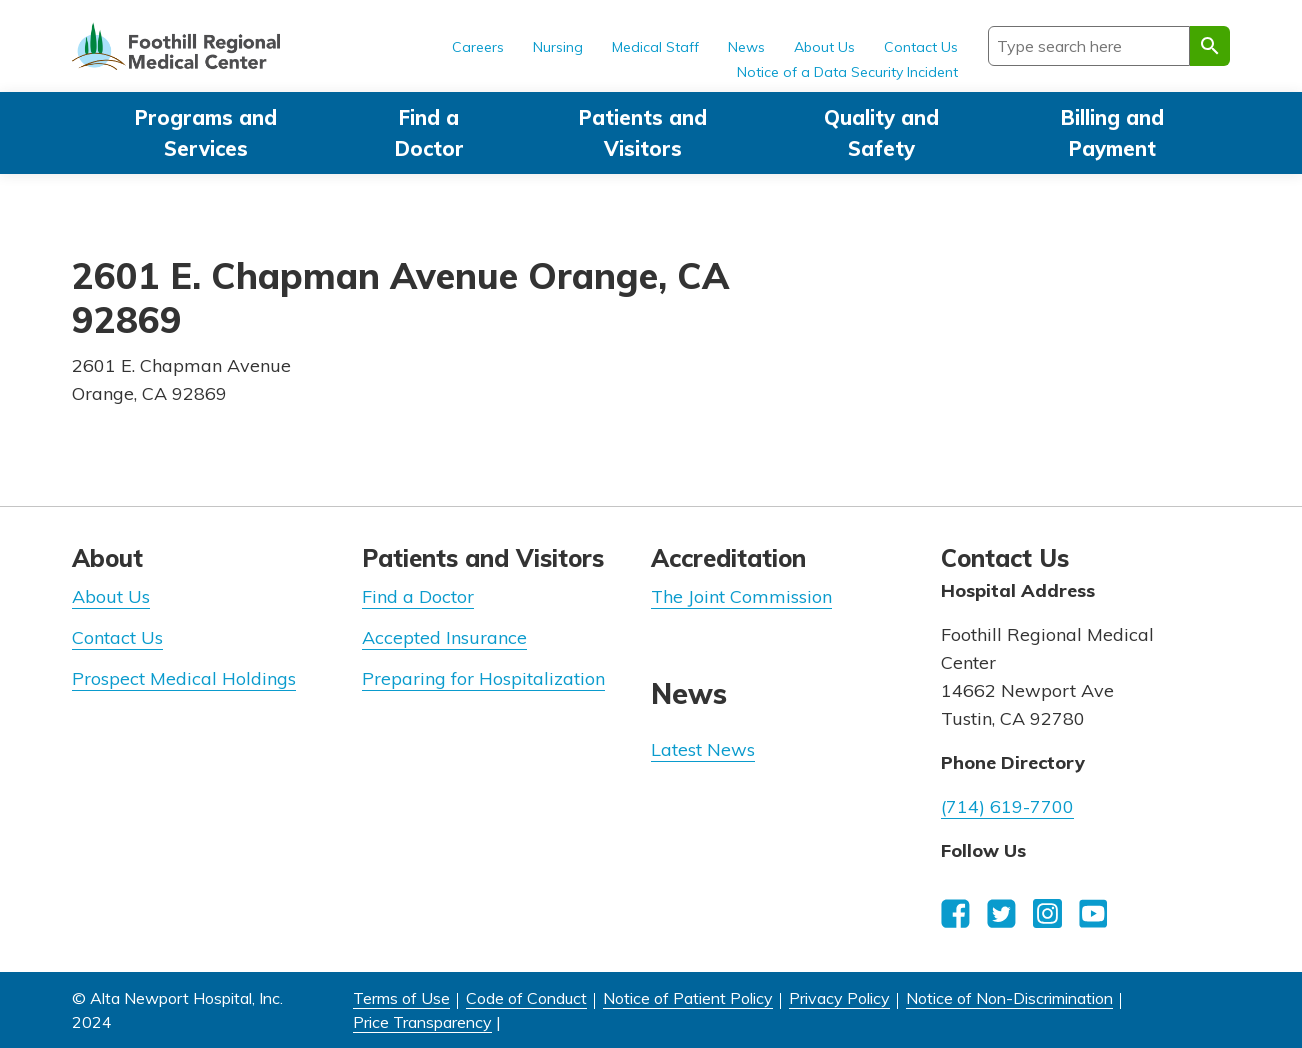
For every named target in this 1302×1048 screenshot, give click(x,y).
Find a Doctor (429, 133)
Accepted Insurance (444, 637)
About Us (824, 47)
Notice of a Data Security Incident (847, 72)
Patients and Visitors (643, 133)
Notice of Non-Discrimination (1009, 998)
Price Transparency (422, 1022)
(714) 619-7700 (1007, 806)
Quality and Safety (881, 133)
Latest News (703, 749)
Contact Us (921, 47)
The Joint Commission (741, 596)
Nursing (558, 47)
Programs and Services (206, 133)
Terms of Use (401, 998)
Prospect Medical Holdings (184, 678)
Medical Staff (655, 47)
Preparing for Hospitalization (483, 678)
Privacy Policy (839, 998)
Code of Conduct (526, 998)
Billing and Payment (1112, 133)
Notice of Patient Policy (688, 998)
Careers (478, 47)
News (746, 47)
